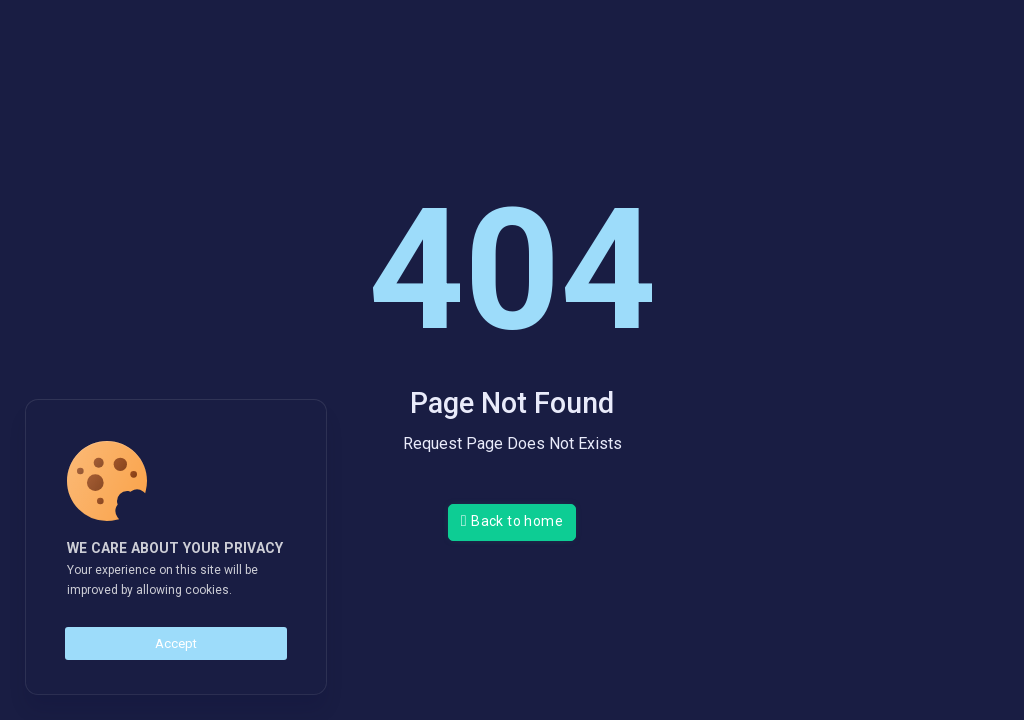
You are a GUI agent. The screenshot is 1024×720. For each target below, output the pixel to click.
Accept (176, 643)
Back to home (512, 520)
